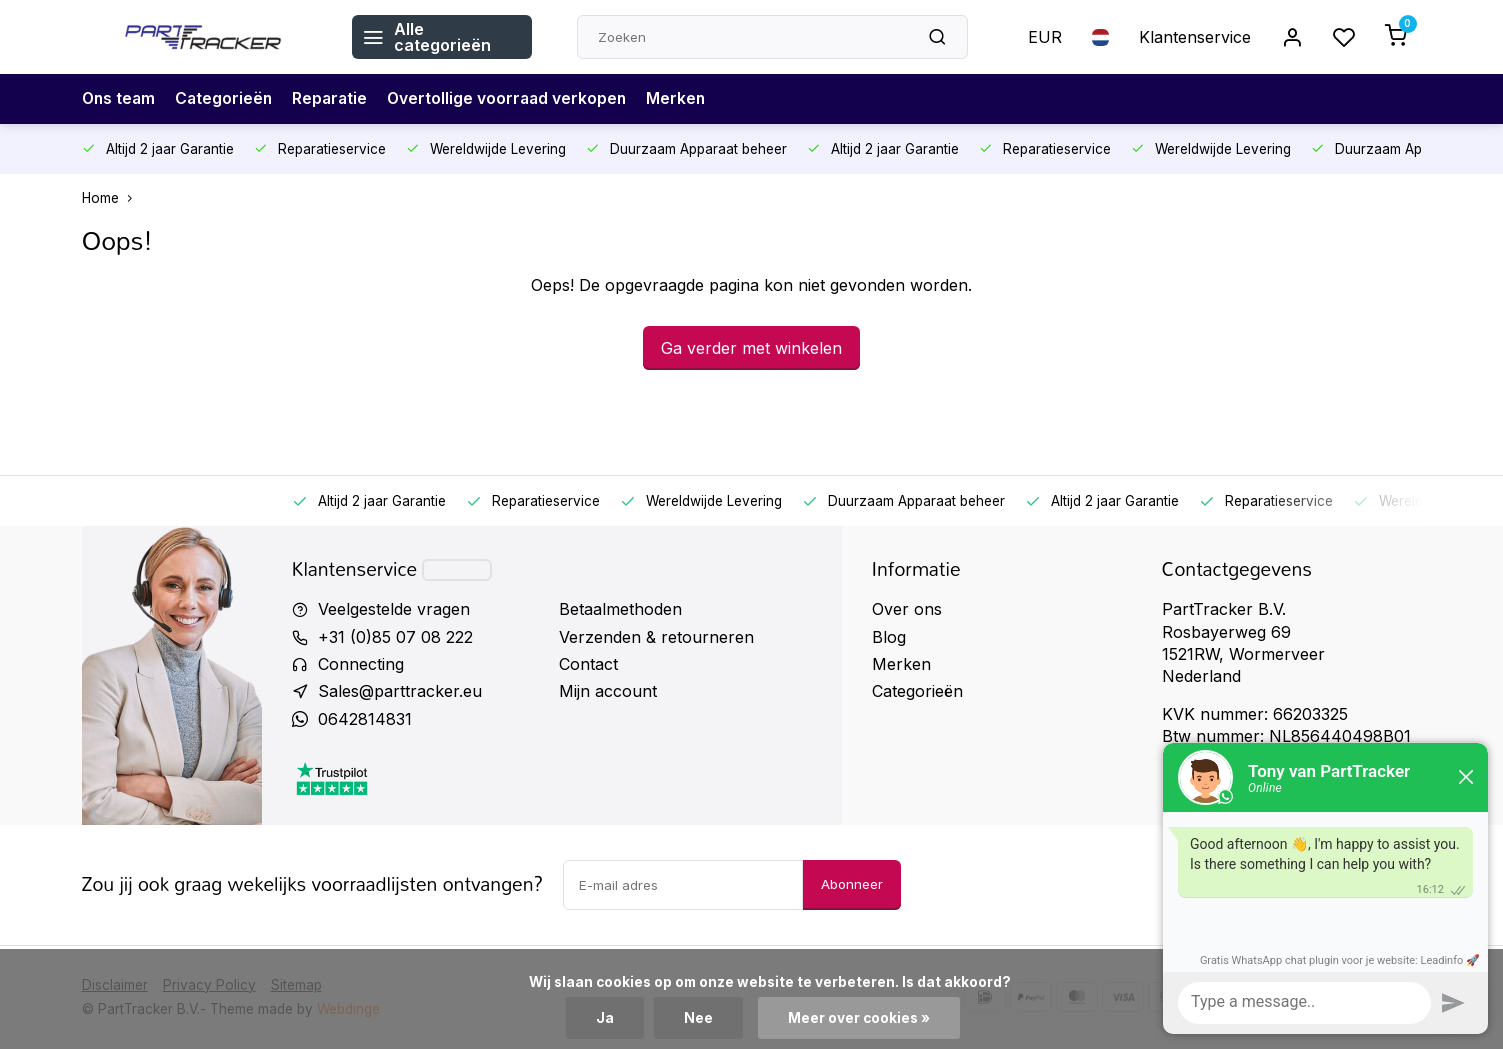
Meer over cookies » (859, 1018)
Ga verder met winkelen (751, 348)
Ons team (120, 99)
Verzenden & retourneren (656, 637)
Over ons (907, 609)
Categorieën (227, 99)
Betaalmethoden (620, 609)
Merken (687, 99)
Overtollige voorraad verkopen (515, 99)
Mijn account (608, 691)
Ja (605, 1018)
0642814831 (365, 719)
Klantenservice (1195, 37)
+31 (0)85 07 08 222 (395, 637)
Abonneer (852, 884)
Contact (588, 664)
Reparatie (335, 99)
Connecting (361, 664)
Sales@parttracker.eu (400, 691)
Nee (698, 1018)
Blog (889, 637)
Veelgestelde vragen (394, 609)
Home (111, 198)
